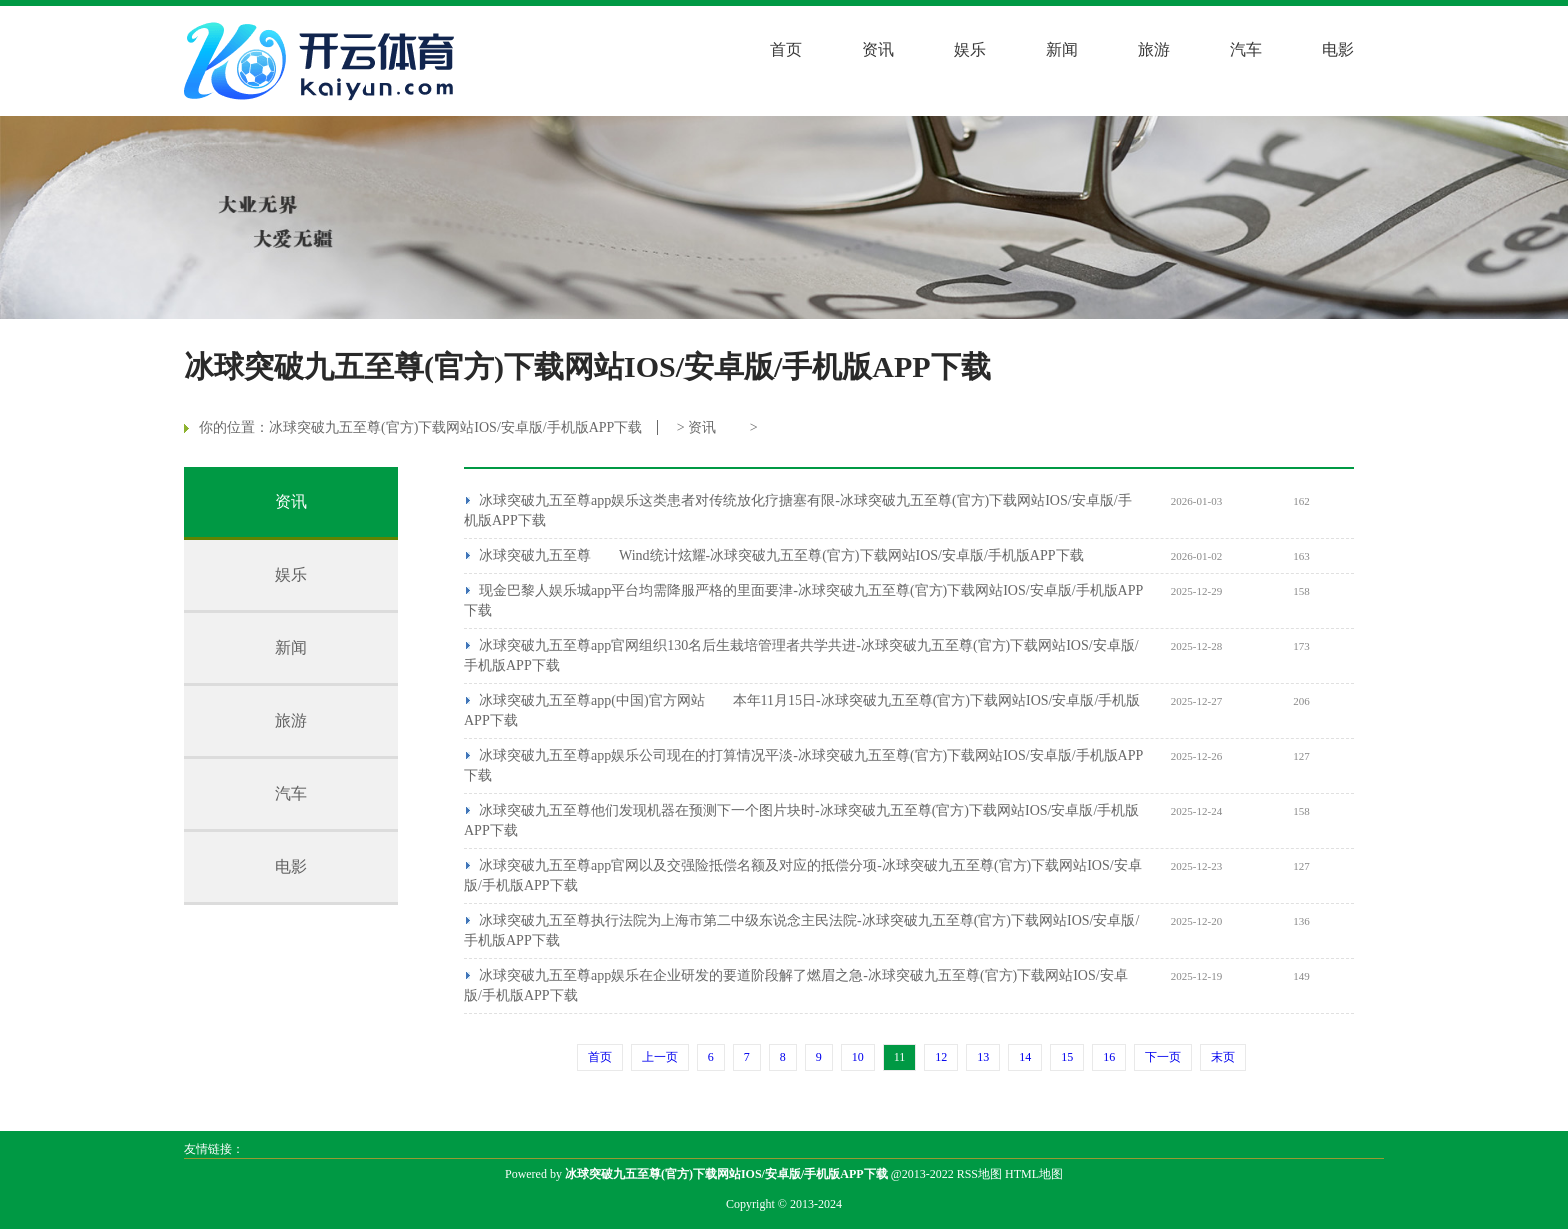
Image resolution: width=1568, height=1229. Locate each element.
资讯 (878, 49)
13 (983, 1057)
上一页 (660, 1057)
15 (1067, 1057)
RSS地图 (979, 1174)
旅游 (1154, 49)
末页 (1223, 1057)
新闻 (1062, 49)
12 (941, 1057)
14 (1025, 1057)
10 (858, 1057)
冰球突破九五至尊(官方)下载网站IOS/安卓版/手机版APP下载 (455, 427)
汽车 (1246, 49)
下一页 (1163, 1057)
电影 (1338, 49)
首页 (786, 49)
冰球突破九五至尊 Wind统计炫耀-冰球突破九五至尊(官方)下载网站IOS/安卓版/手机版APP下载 (781, 555)
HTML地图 (1034, 1174)
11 (900, 1057)
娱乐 (970, 49)
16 (1109, 1057)
